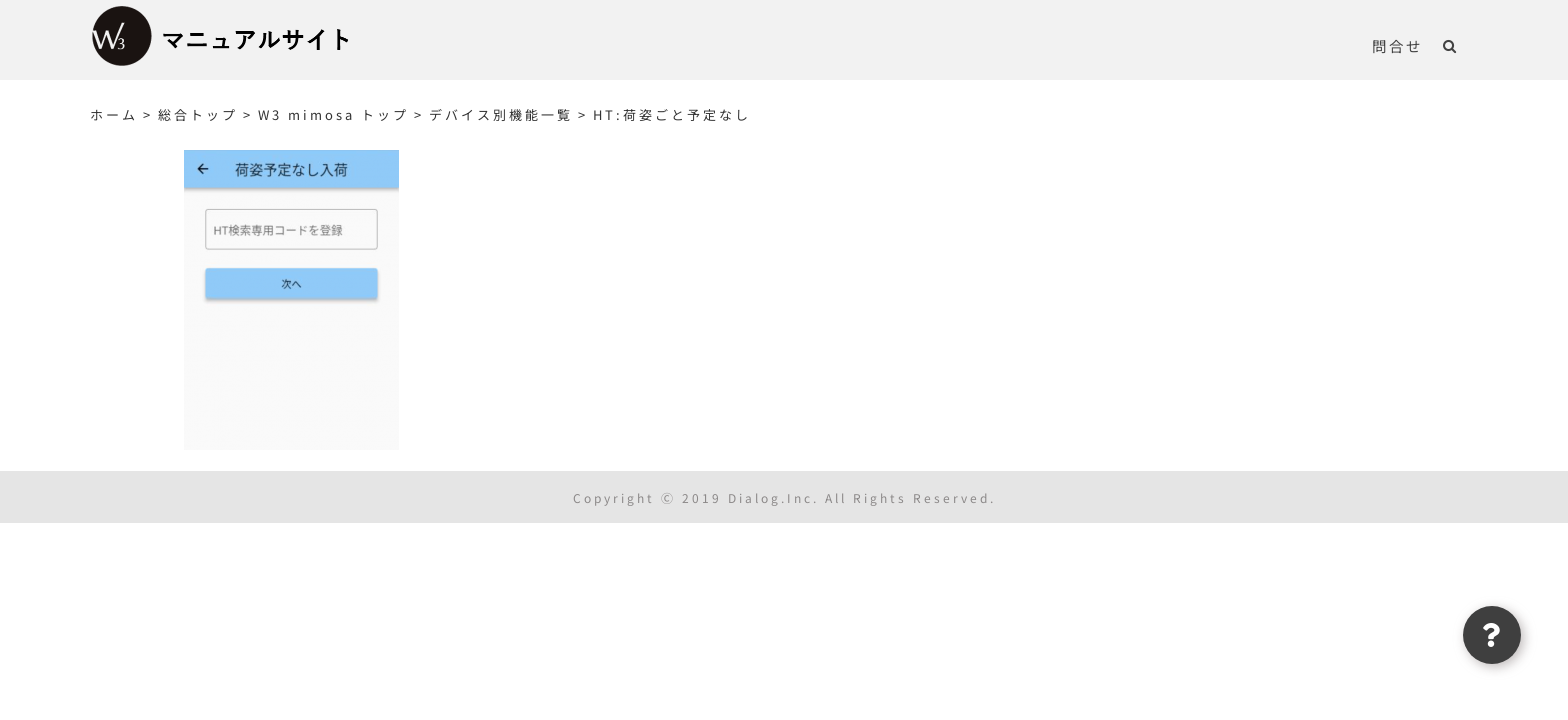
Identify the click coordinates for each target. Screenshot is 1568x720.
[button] (1470, 45)
